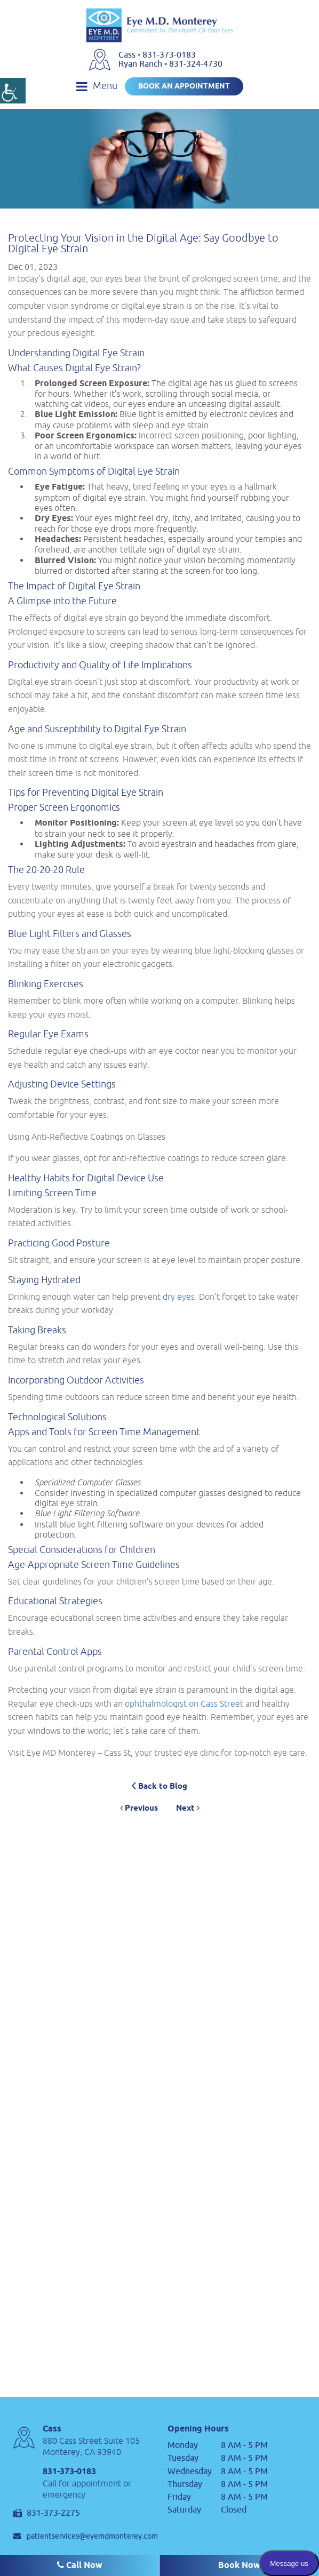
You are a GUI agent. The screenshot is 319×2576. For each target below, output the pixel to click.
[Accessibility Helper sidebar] (13, 90)
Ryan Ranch (141, 64)
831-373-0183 (169, 55)
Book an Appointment (184, 87)
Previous (139, 1808)
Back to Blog (159, 1786)
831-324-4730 (195, 64)
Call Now (79, 2565)
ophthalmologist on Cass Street (184, 1703)
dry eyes (179, 1296)
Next (188, 1808)
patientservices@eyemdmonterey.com (85, 2536)
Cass (128, 55)
